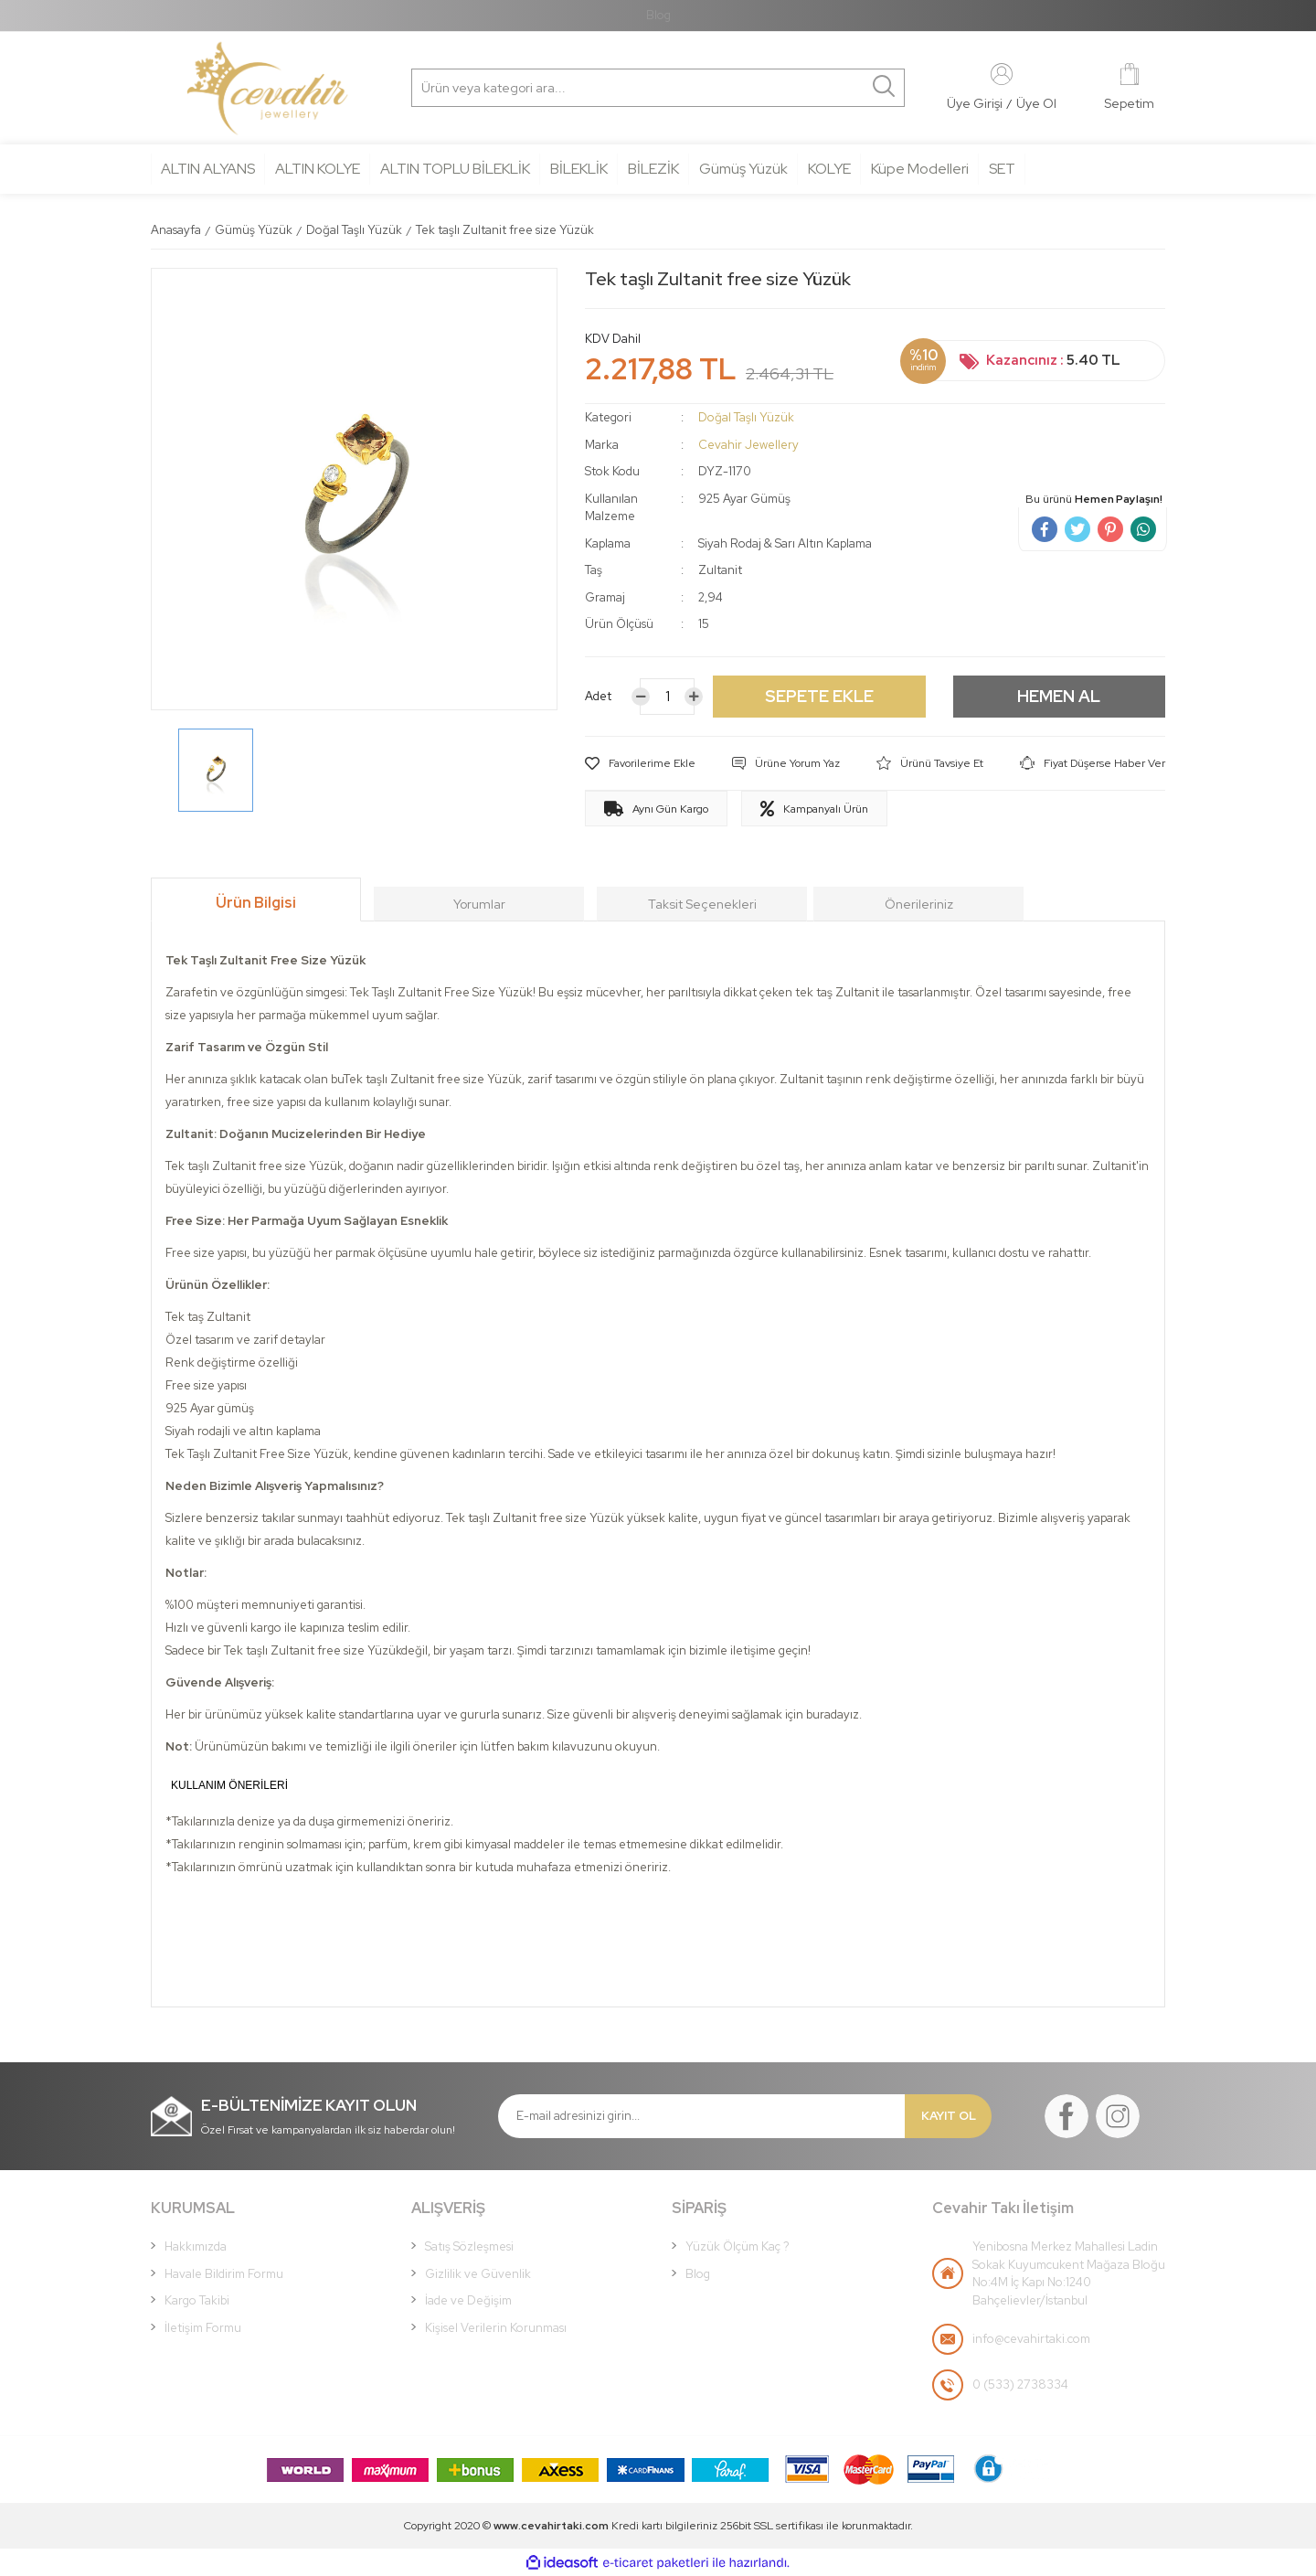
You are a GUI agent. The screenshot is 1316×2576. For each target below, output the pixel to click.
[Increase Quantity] (694, 696)
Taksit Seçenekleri (702, 904)
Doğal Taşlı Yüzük (746, 417)
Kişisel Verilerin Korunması (496, 2328)
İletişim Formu (202, 2328)
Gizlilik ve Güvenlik (478, 2274)
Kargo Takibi (196, 2300)
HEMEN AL (1058, 696)
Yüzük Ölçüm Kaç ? (737, 2246)
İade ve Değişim (468, 2300)
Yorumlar (479, 904)
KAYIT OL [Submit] (948, 2116)
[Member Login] (1002, 73)
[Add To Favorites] (640, 763)
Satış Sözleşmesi (469, 2246)
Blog (658, 15)
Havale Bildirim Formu (223, 2274)
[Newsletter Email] (701, 2116)
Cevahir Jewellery (748, 444)
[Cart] (1129, 88)
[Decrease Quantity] (640, 696)
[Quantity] (667, 696)
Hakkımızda (195, 2246)
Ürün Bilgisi (256, 902)
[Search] (499, 88)
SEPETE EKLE (819, 696)
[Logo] (267, 88)
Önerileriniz (919, 904)
